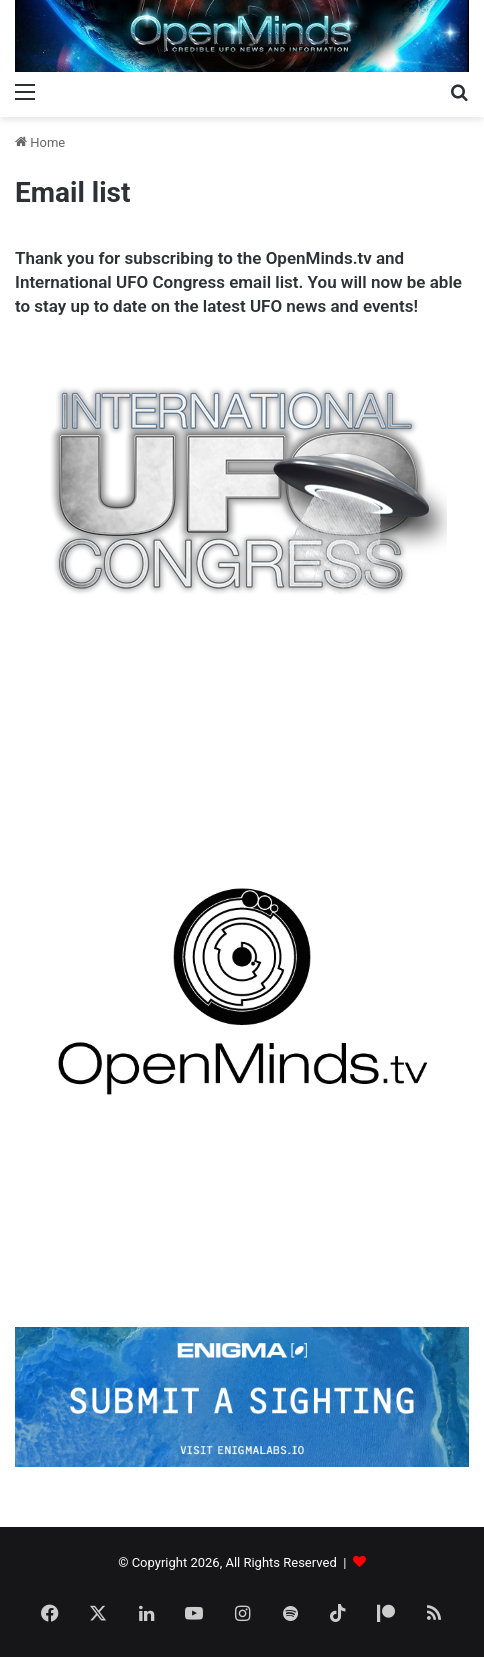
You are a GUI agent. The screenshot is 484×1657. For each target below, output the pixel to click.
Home (40, 142)
